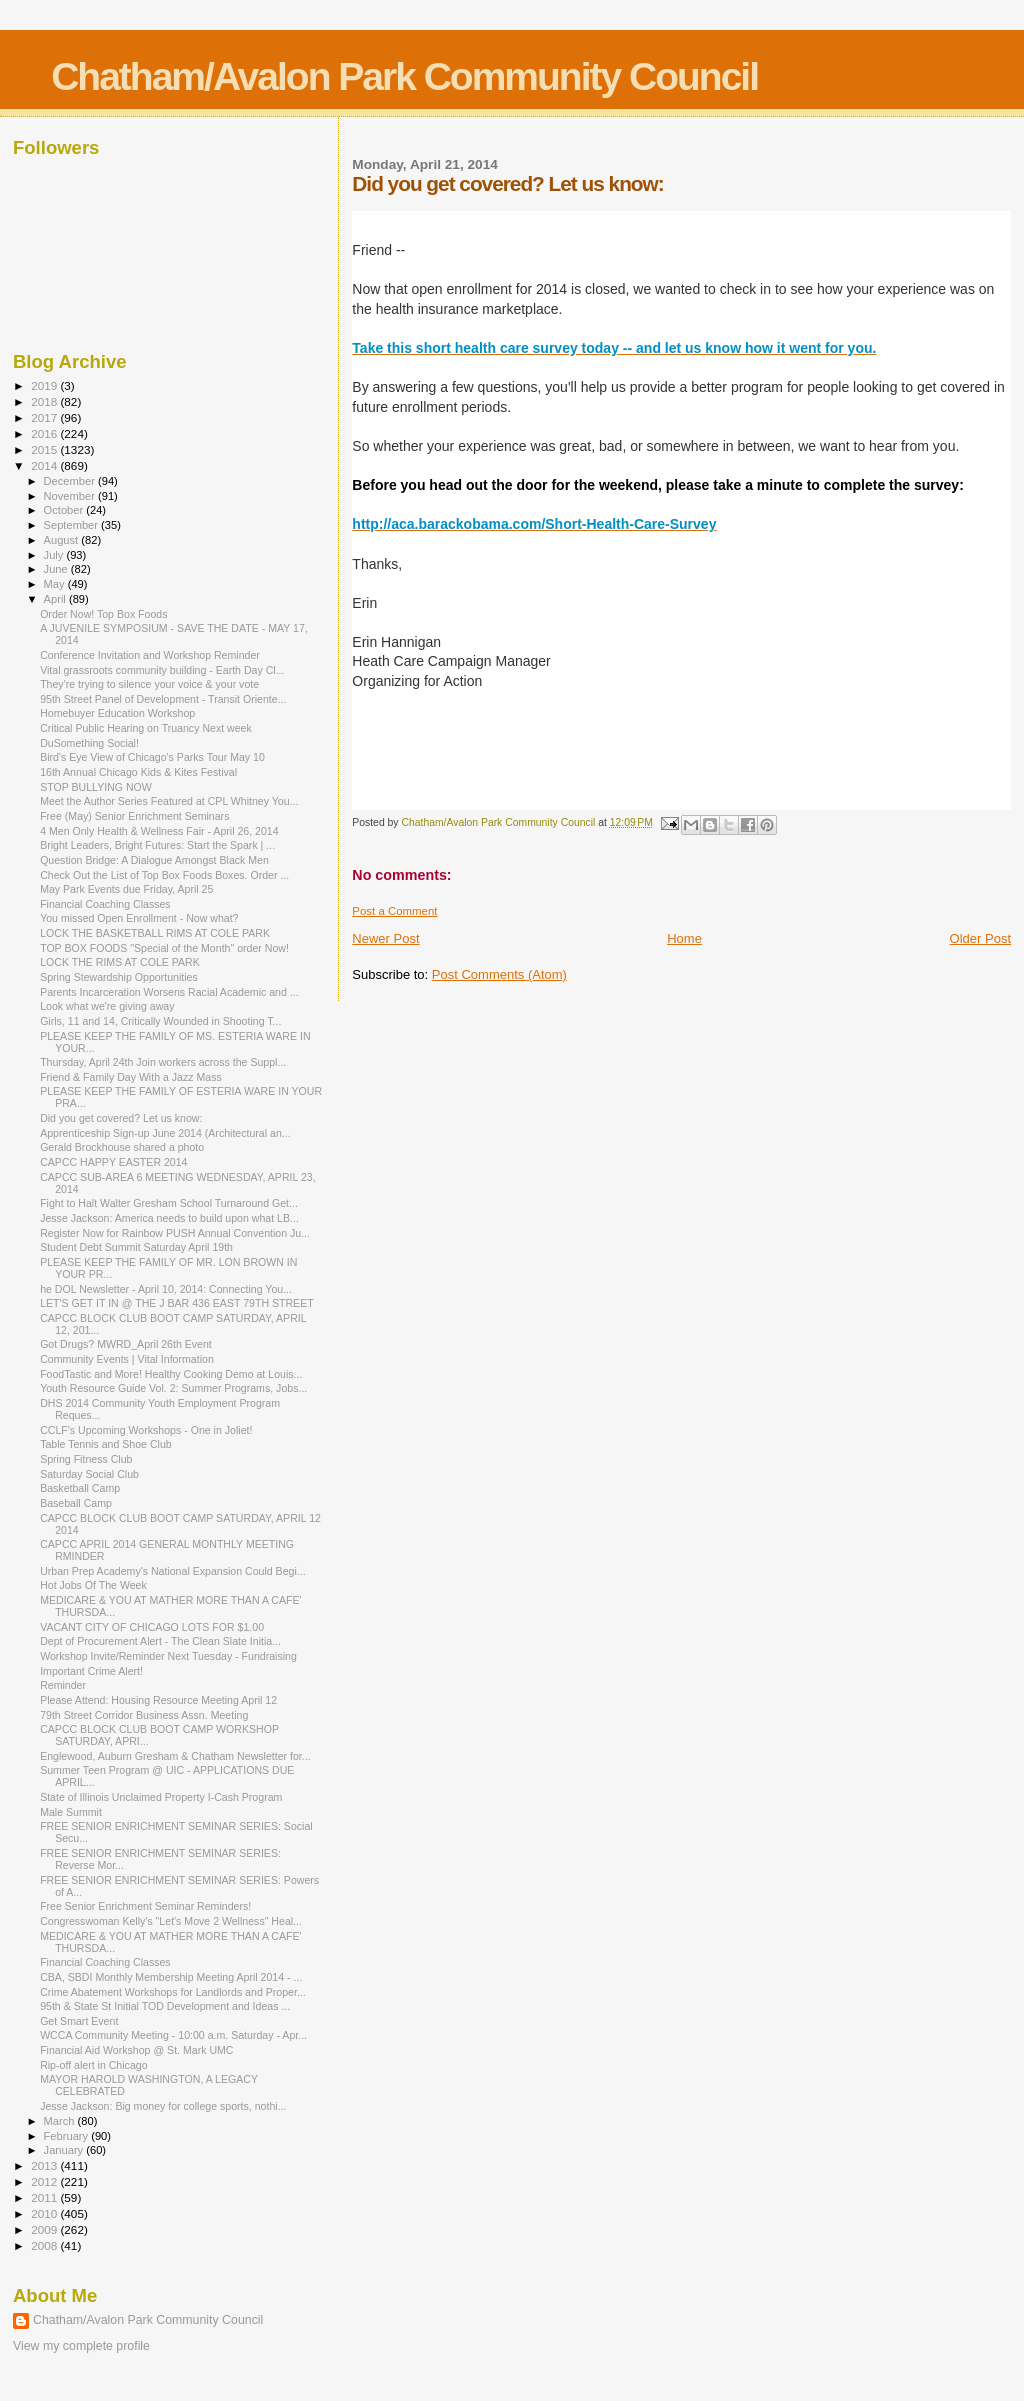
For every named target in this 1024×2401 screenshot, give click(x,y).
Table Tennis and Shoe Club (106, 1444)
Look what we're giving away (107, 1006)
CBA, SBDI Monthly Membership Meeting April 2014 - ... (171, 1977)
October (65, 510)
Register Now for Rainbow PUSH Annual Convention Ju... (175, 1233)
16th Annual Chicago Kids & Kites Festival (138, 772)
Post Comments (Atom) (499, 974)
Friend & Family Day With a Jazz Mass (131, 1077)
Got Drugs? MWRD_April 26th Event (126, 1344)
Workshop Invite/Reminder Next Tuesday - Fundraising (168, 1656)
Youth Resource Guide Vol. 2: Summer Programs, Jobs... (173, 1388)
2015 (45, 449)
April (56, 599)
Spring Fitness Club (86, 1459)
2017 (45, 417)
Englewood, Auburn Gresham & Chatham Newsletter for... (175, 1756)
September (73, 525)
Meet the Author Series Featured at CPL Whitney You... (169, 801)
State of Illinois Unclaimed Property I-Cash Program (161, 1797)
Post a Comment (394, 911)
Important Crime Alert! (91, 1671)
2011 (45, 2197)
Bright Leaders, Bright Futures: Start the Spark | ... (157, 845)
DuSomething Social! (89, 743)
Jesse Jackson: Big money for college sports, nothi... (163, 2106)
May (56, 584)
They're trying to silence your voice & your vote (149, 684)
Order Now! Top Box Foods (103, 614)
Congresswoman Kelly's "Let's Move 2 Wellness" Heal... (171, 1921)
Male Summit (71, 1812)
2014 (45, 465)
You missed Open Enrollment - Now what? (139, 918)
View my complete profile (81, 2346)
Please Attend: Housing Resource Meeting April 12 (158, 1700)
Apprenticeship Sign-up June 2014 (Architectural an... (165, 1133)
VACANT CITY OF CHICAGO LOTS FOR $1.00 (152, 1627)
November (71, 496)
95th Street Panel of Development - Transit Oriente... (163, 699)
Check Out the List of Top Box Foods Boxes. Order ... (164, 875)
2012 (45, 2181)
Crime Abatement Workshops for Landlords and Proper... (173, 1992)
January (65, 2150)
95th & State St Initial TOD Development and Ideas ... (165, 2006)
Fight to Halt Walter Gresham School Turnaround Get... (169, 1203)
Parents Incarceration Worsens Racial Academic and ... (169, 992)
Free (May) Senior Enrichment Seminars (134, 816)
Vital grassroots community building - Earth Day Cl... (162, 670)
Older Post (980, 938)
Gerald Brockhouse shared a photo (122, 1147)
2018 (45, 401)
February (68, 2136)
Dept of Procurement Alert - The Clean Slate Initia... (160, 1641)
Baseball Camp (76, 1503)
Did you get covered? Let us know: (121, 1118)
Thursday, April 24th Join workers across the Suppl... (163, 1062)
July (55, 555)
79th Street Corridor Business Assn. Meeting (144, 1715)
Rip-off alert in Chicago (93, 2065)
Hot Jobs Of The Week (93, 1585)
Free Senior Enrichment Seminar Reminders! (145, 1906)
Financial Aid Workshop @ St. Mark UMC (136, 2050)
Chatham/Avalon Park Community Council (404, 76)
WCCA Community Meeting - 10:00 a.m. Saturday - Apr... (173, 2035)
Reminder (63, 1685)
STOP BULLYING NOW (96, 787)
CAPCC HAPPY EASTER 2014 (113, 1162)
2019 (45, 385)
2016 (45, 433)
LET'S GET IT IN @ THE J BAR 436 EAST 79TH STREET (177, 1303)
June (57, 569)
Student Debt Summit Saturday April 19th (136, 1247)
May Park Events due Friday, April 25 (126, 889)
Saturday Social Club (89, 1474)
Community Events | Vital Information (127, 1359)
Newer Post (385, 938)
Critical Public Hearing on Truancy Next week (146, 728)
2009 (45, 2229)
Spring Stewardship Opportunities (119, 977)
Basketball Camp (80, 1488)
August (63, 540)
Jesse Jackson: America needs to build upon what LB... (169, 1218)
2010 (45, 2213)
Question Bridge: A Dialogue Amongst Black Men (154, 860)
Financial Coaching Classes (105, 904)
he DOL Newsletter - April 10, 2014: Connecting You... (166, 1289)
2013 (45, 2165)
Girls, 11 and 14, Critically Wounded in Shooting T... (160, 1021)
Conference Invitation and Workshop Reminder (150, 655)
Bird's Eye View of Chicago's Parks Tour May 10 (152, 757)
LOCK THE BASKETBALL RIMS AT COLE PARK (155, 933)
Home (684, 938)
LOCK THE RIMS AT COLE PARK (120, 962)
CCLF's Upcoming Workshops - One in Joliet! (146, 1430)
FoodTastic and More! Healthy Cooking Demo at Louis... (171, 1374)
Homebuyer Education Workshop (117, 713)
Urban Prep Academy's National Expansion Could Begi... (172, 1571)
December (71, 481)
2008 (45, 2245)
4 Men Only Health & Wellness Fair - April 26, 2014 (159, 831)
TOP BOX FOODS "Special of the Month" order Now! (164, 948)
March (61, 2121)
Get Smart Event (79, 2021)
